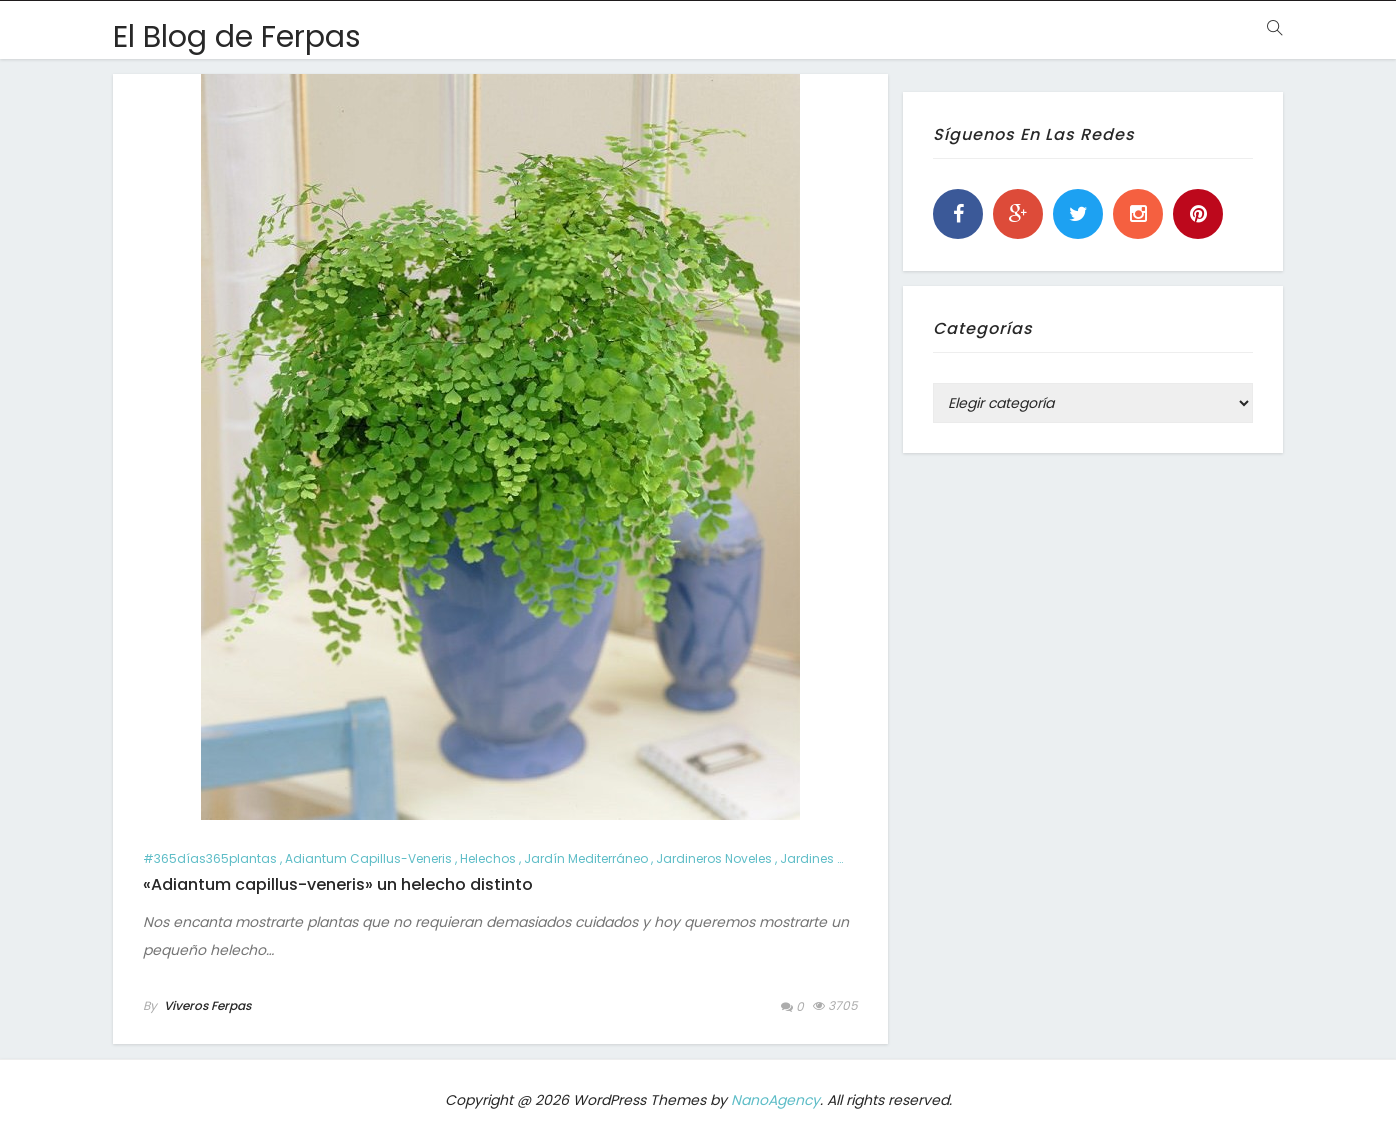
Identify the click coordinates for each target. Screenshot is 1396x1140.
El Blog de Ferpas (237, 37)
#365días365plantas (210, 858)
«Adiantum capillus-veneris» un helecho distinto (338, 884)
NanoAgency (775, 1100)
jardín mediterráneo (586, 858)
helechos (488, 858)
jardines (807, 858)
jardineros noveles (714, 858)
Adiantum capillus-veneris (368, 858)
